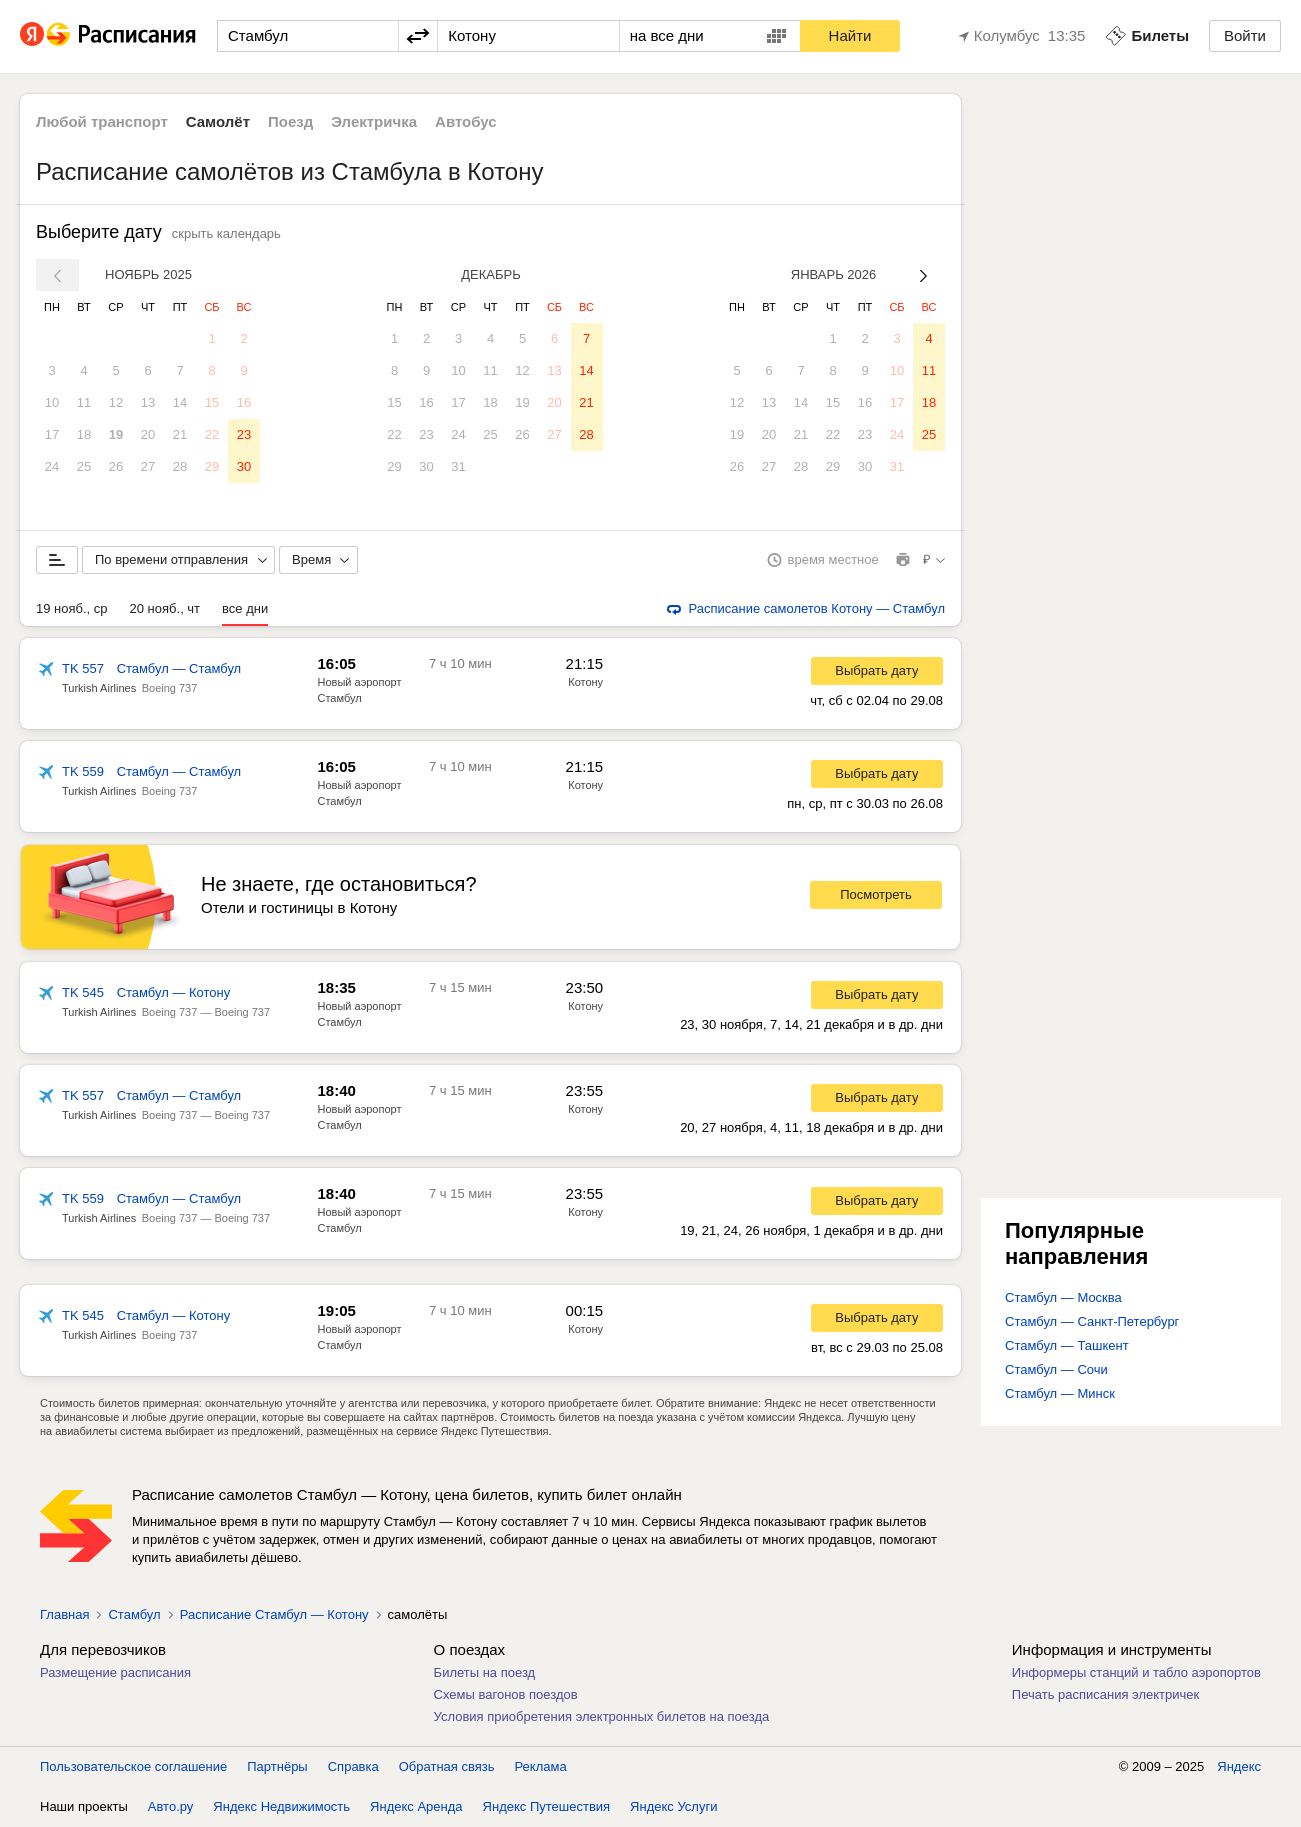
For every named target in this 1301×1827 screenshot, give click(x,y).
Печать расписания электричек (1105, 1694)
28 (180, 466)
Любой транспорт (102, 121)
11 (84, 402)
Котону (585, 682)
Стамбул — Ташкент (1067, 1345)
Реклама (541, 1766)
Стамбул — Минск (1060, 1393)
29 (212, 466)
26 (116, 466)
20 (148, 434)
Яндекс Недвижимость (281, 1806)
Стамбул (134, 1614)
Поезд (290, 121)
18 (84, 434)
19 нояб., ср (72, 608)
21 (180, 434)
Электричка (374, 121)
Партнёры (277, 1766)
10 (52, 402)
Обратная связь (447, 1766)
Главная (64, 1614)
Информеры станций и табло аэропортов (1136, 1672)
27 (148, 466)
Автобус (466, 121)
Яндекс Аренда (416, 1806)
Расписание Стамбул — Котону (274, 1614)
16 (244, 402)
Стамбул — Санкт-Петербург (1092, 1321)
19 (116, 434)
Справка (353, 1766)
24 (52, 466)
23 (244, 434)
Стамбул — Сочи (1056, 1369)
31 (458, 466)
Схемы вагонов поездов (506, 1694)
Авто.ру (171, 1806)
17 (52, 434)
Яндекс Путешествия (547, 1806)
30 (244, 466)
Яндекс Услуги (673, 1806)
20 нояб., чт (165, 608)
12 (116, 402)
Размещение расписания (115, 1672)
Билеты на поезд (485, 1672)
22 (212, 434)
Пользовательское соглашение (133, 1766)
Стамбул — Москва (1063, 1297)
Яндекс (1239, 1766)
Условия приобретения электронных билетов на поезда (602, 1716)
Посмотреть (876, 894)
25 (84, 466)
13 (148, 402)
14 (180, 402)
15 (212, 402)
